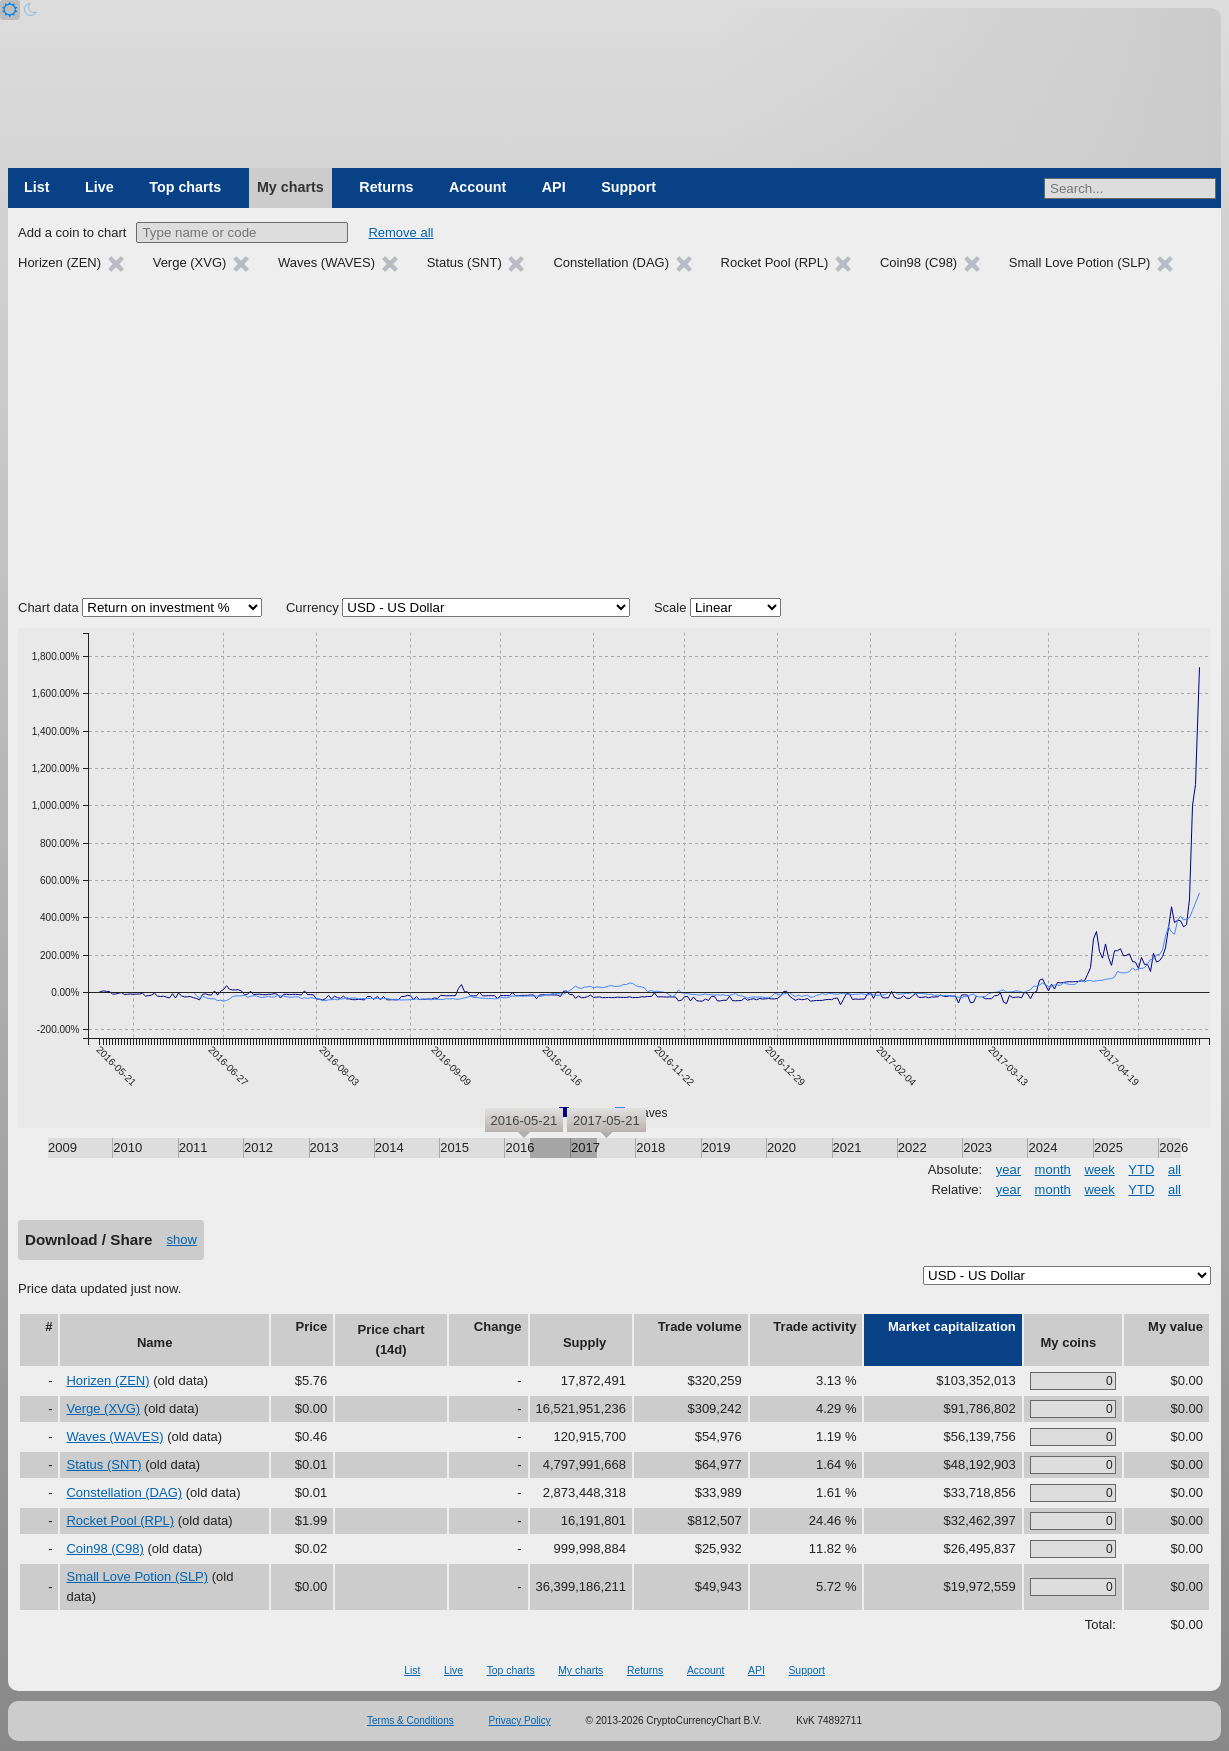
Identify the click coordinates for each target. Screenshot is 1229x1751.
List (36, 187)
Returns (386, 187)
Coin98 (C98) (104, 1548)
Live (99, 187)
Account (477, 187)
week (1099, 1169)
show (182, 1239)
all (1174, 1169)
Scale (670, 607)
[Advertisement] (614, 438)
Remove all (400, 232)
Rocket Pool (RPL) (120, 1520)
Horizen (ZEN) (107, 1380)
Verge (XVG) (103, 1408)
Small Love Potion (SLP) (137, 1576)
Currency (312, 607)
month (1053, 1169)
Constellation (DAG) (124, 1492)
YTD (1141, 1169)
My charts (290, 187)
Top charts (185, 187)
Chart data (48, 607)
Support (628, 187)
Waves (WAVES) (114, 1436)
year (1008, 1169)
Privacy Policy (520, 1720)
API (554, 187)
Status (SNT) (103, 1464)
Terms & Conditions (410, 1720)
